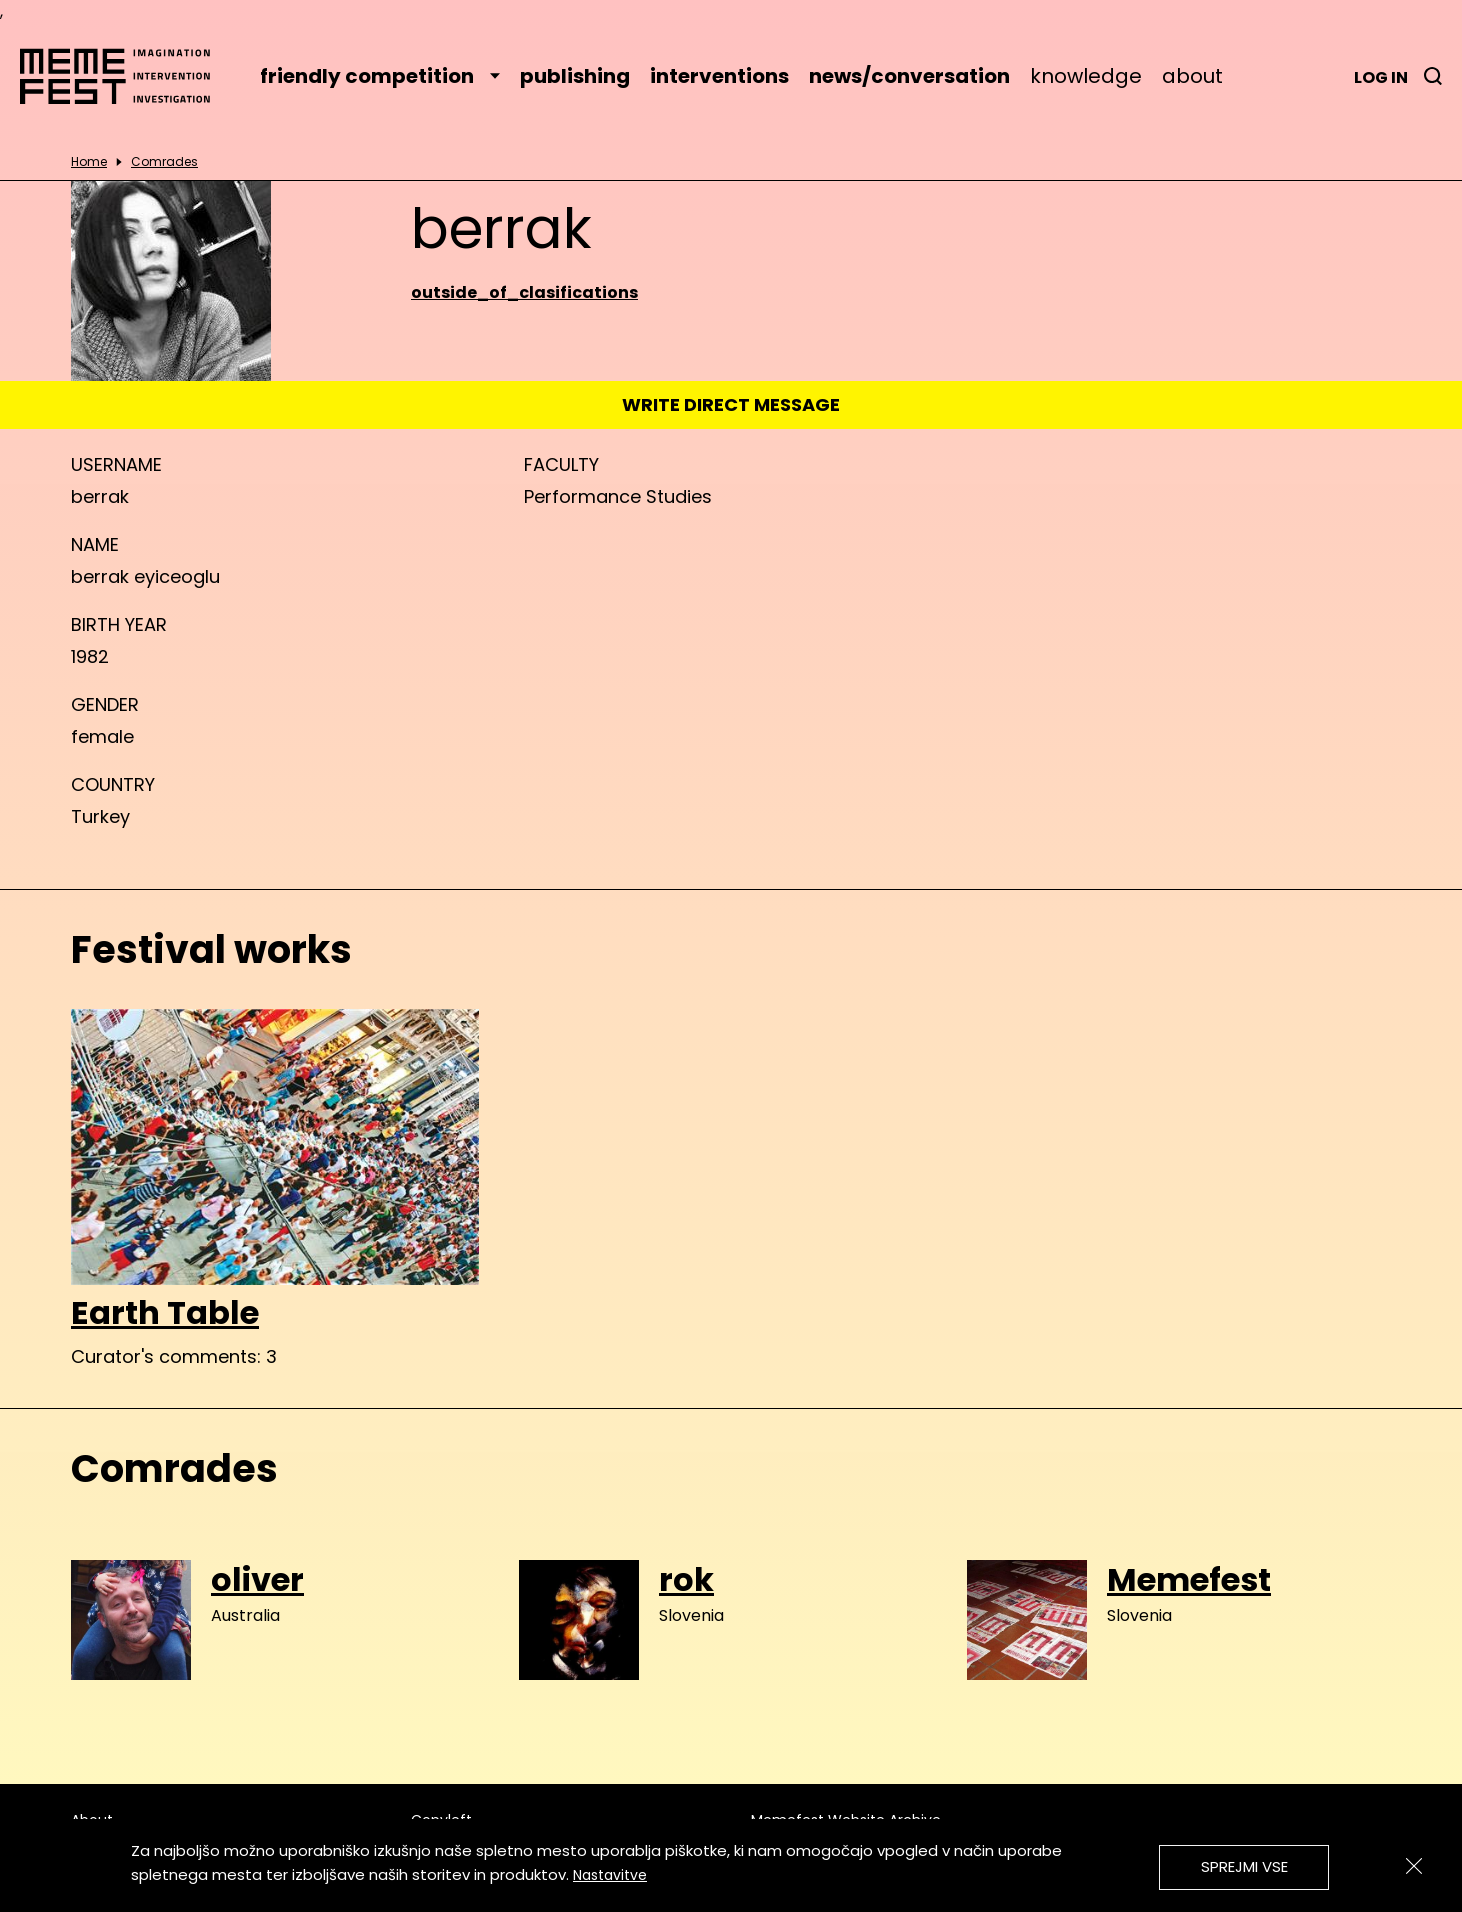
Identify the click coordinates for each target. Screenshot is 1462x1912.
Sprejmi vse (1244, 1866)
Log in (1381, 77)
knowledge (1086, 76)
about (1192, 76)
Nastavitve (610, 1875)
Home (89, 162)
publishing (575, 76)
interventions (719, 76)
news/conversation (909, 76)
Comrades (164, 162)
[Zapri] (1414, 1866)
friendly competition (380, 76)
